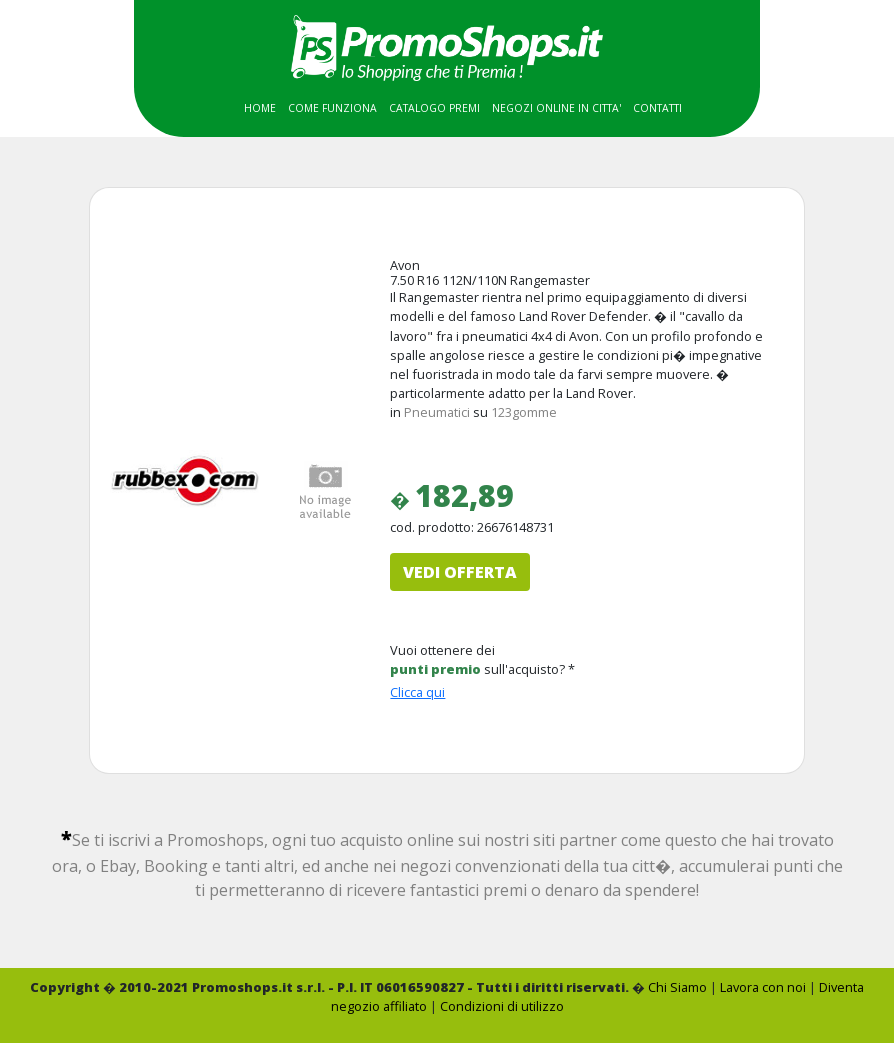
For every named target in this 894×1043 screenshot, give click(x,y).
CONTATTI (657, 108)
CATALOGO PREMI (434, 108)
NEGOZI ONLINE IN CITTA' (556, 108)
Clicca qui (417, 692)
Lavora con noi (763, 987)
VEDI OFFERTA (460, 572)
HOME (260, 108)
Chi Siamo (677, 987)
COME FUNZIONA (332, 108)
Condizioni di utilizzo (502, 1006)
